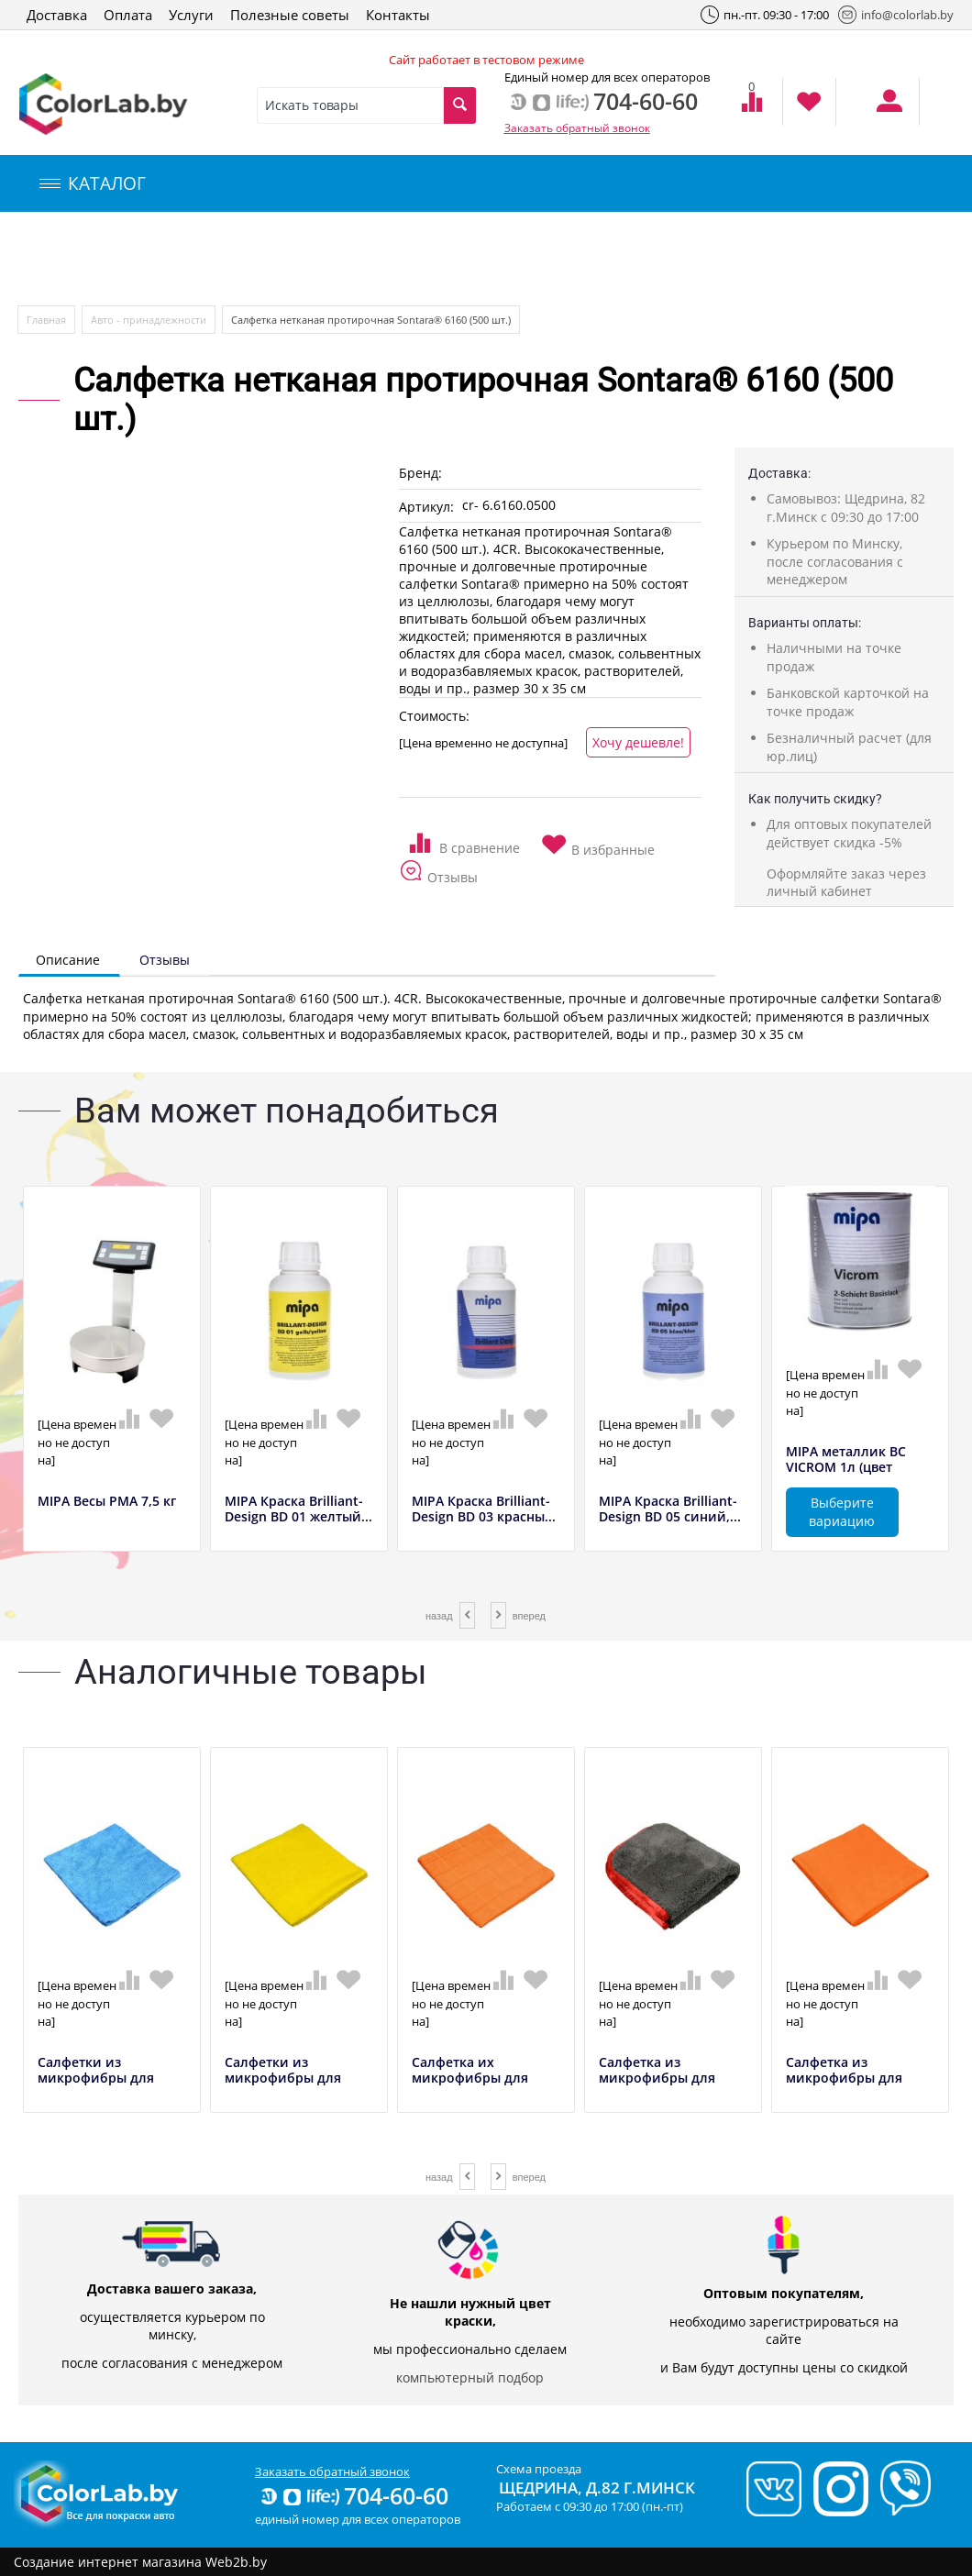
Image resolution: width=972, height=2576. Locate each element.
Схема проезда (538, 2468)
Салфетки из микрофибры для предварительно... (98, 2078)
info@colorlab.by (896, 15)
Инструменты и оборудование (434, 259)
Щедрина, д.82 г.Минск (597, 2487)
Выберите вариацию (842, 1512)
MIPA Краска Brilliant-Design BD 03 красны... (484, 1509)
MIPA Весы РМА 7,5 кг (107, 1501)
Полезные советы (289, 15)
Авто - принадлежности (148, 319)
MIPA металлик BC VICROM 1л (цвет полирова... (846, 1467)
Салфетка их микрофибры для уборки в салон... (470, 2078)
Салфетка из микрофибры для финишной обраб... (663, 2078)
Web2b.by (236, 2561)
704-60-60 (353, 2495)
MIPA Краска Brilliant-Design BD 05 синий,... (670, 1509)
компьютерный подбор (470, 2377)
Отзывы (164, 959)
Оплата (128, 15)
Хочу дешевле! (638, 742)
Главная (46, 319)
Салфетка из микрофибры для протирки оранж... (847, 2078)
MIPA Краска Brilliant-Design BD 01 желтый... (298, 1509)
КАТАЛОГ (92, 183)
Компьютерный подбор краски (171, 259)
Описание (68, 959)
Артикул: (426, 506)
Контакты (398, 15)
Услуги (191, 15)
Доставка (57, 15)
